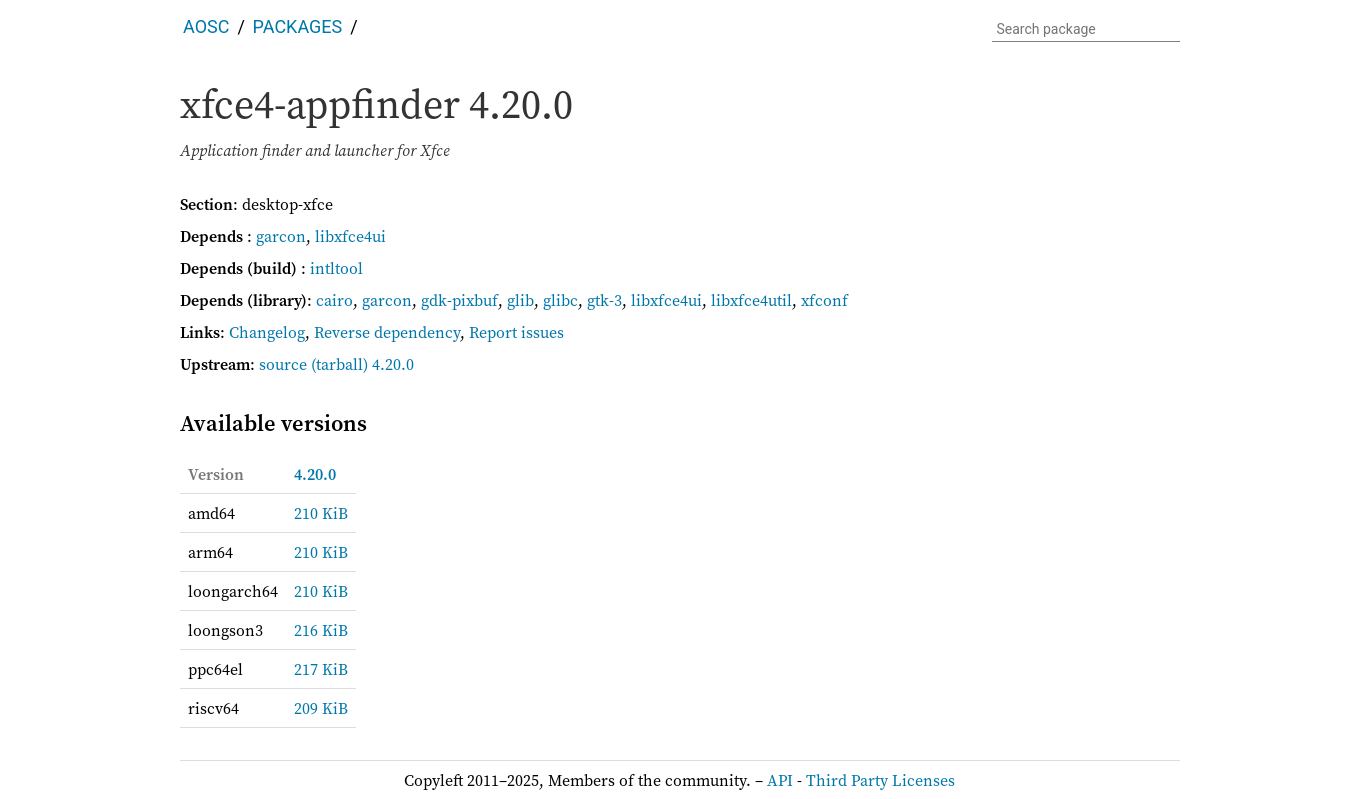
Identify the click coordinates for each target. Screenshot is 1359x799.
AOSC (206, 26)
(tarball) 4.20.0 (362, 364)
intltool (336, 268)
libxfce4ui (350, 236)
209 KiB (321, 708)
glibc (560, 300)
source (283, 364)
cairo (334, 300)
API (780, 780)
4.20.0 (315, 474)
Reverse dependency (387, 332)
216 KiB (321, 630)
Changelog (267, 332)
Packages (298, 26)
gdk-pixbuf (459, 300)
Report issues (516, 332)
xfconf (824, 300)
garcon (281, 236)
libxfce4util (751, 300)
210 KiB (321, 513)
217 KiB (321, 669)
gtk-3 (604, 300)
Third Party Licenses (880, 780)
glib (520, 300)
